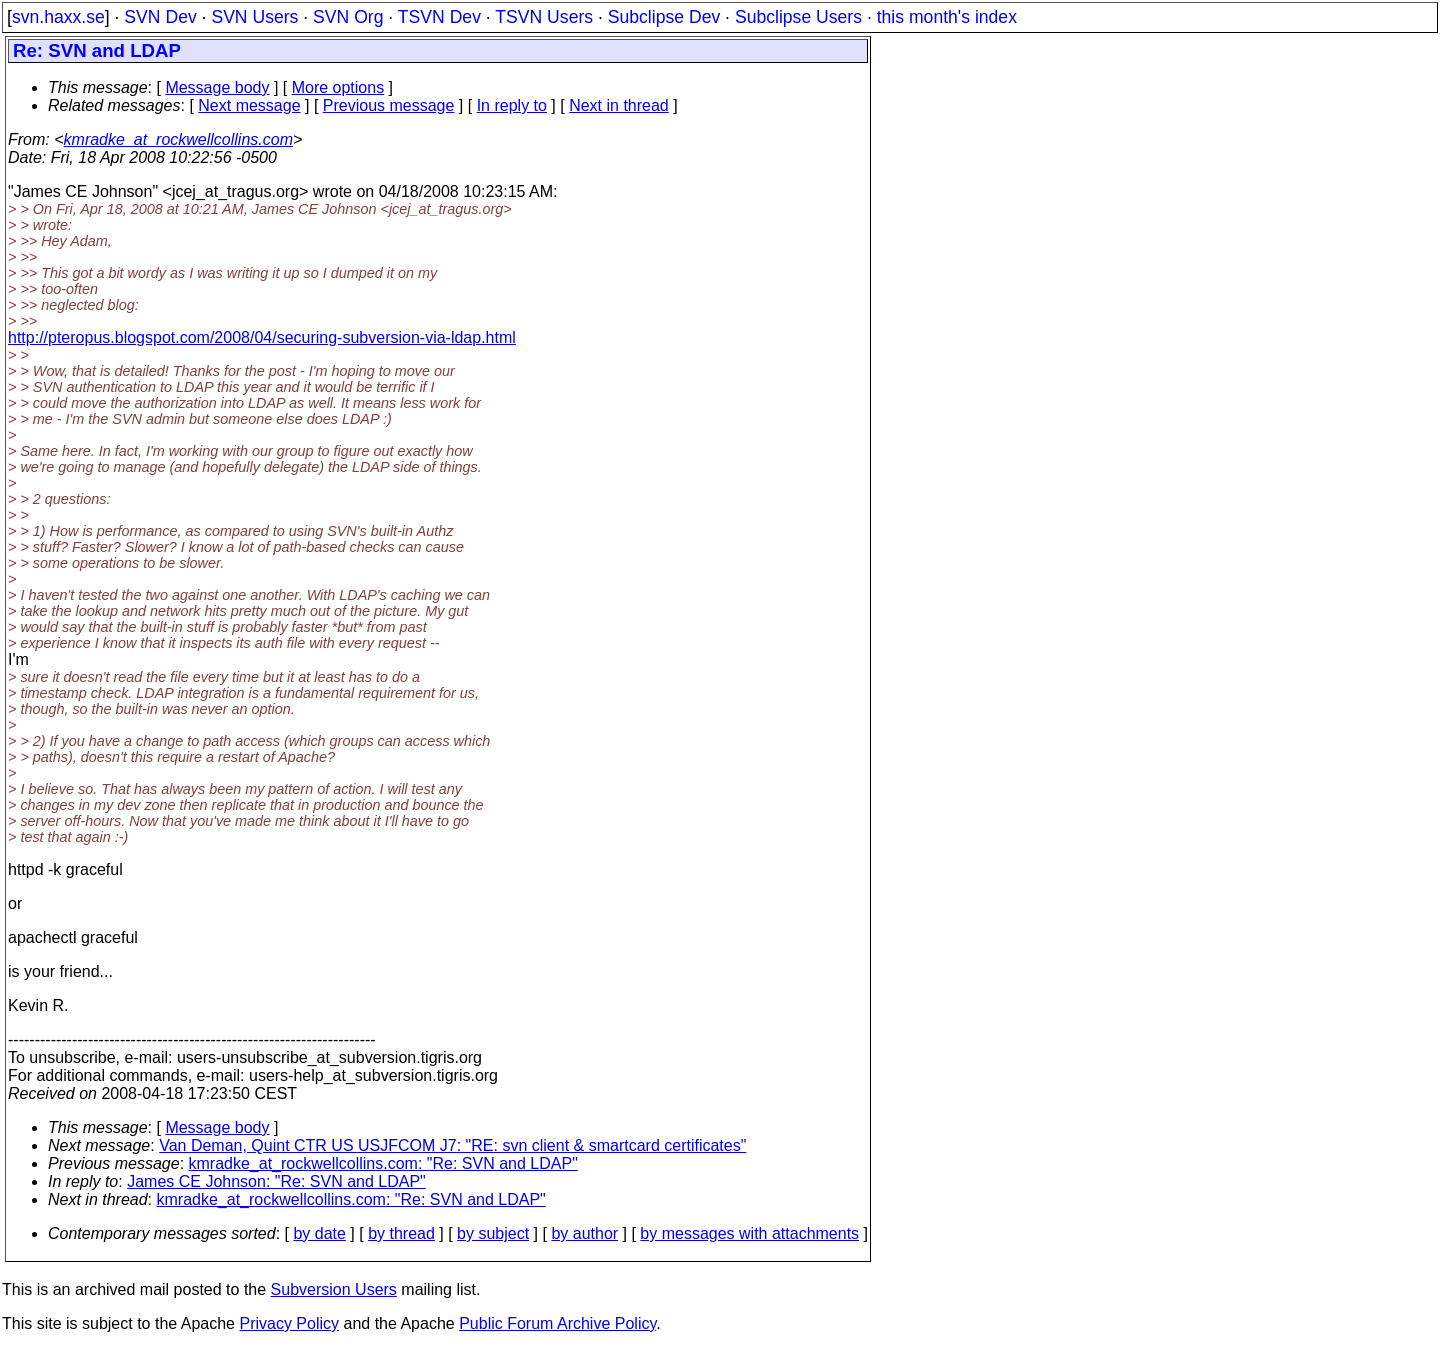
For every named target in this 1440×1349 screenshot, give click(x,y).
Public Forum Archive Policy (557, 1323)
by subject (493, 1233)
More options (338, 87)
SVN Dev (160, 17)
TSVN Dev (439, 17)
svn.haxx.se (58, 17)
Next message (249, 105)
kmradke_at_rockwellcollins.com (178, 139)
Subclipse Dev (664, 17)
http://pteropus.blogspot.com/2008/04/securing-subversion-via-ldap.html (262, 337)
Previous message (389, 105)
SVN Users (254, 17)
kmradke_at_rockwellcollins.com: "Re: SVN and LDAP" (383, 1163)
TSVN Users (544, 17)
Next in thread (619, 105)
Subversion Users (334, 1289)
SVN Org (348, 17)
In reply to (512, 105)
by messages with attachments (749, 1233)
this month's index (947, 17)
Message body (217, 87)
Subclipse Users (798, 17)
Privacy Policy (289, 1323)
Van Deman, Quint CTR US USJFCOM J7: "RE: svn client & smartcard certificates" (452, 1145)
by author (584, 1233)
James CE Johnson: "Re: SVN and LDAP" (276, 1181)
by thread (401, 1233)
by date (319, 1233)
